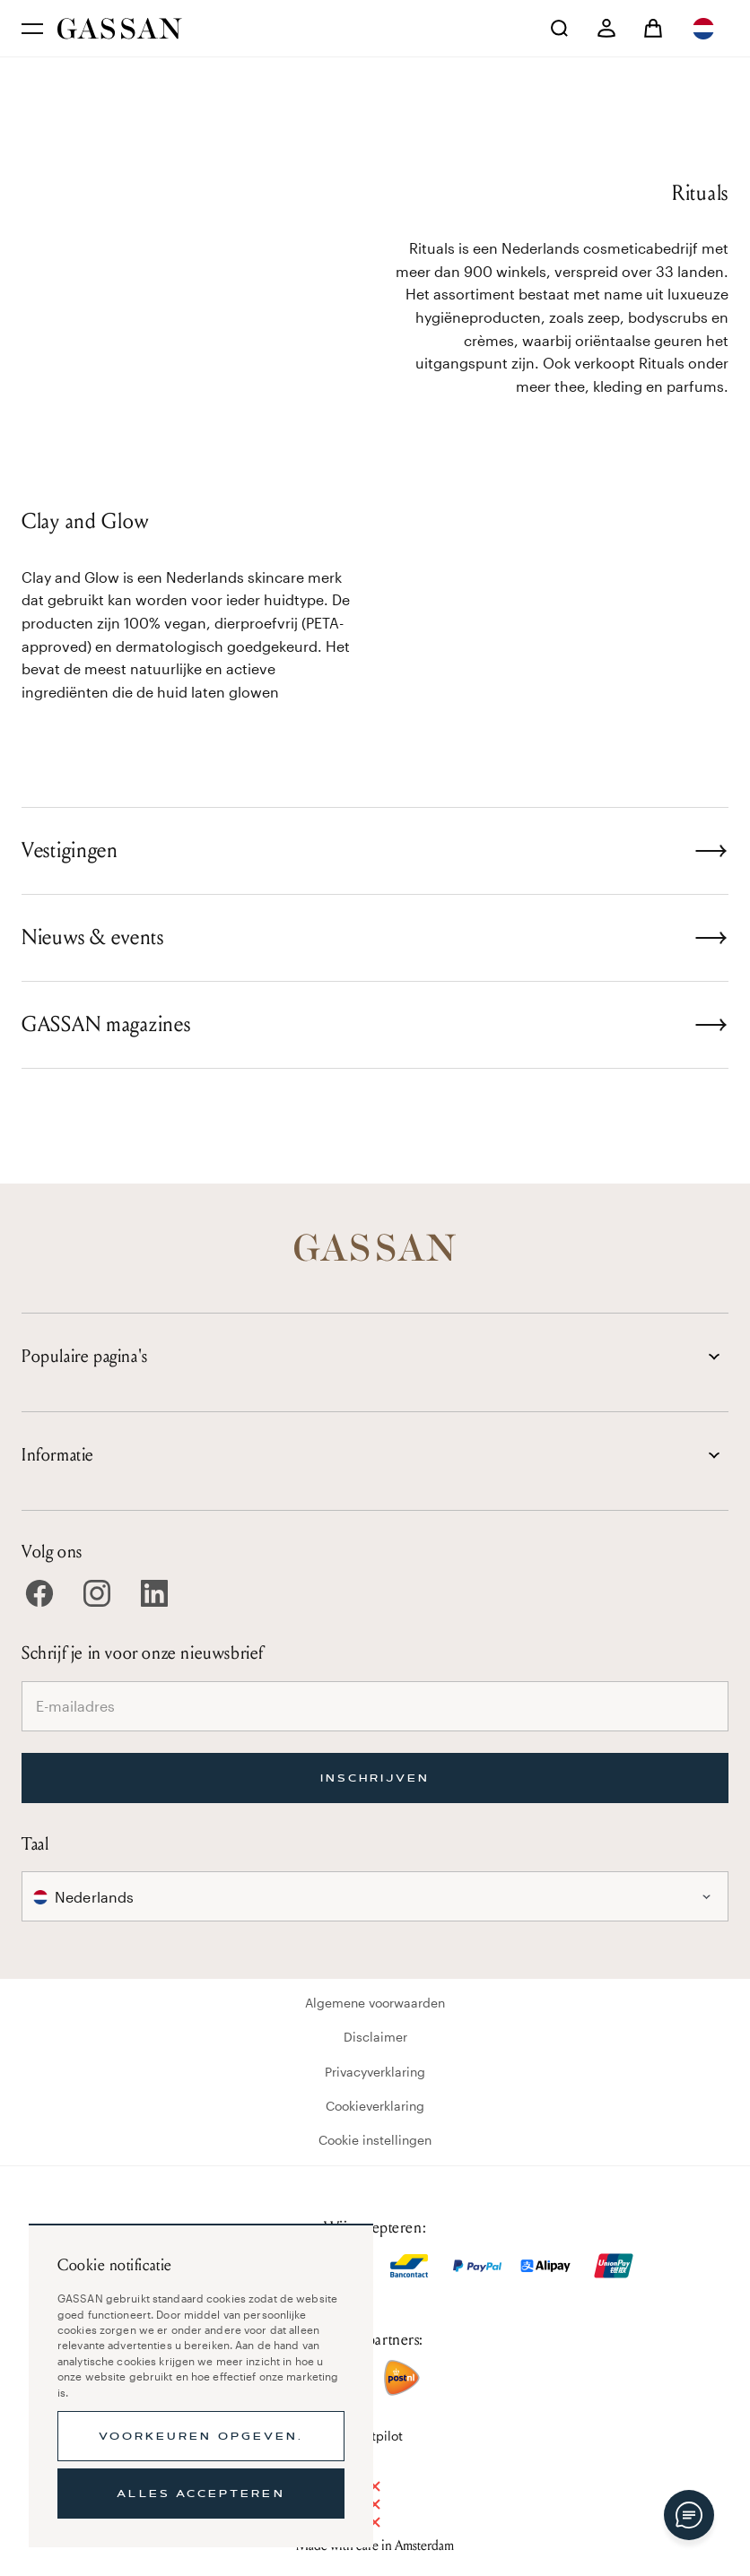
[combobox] (705, 29)
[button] (705, 29)
